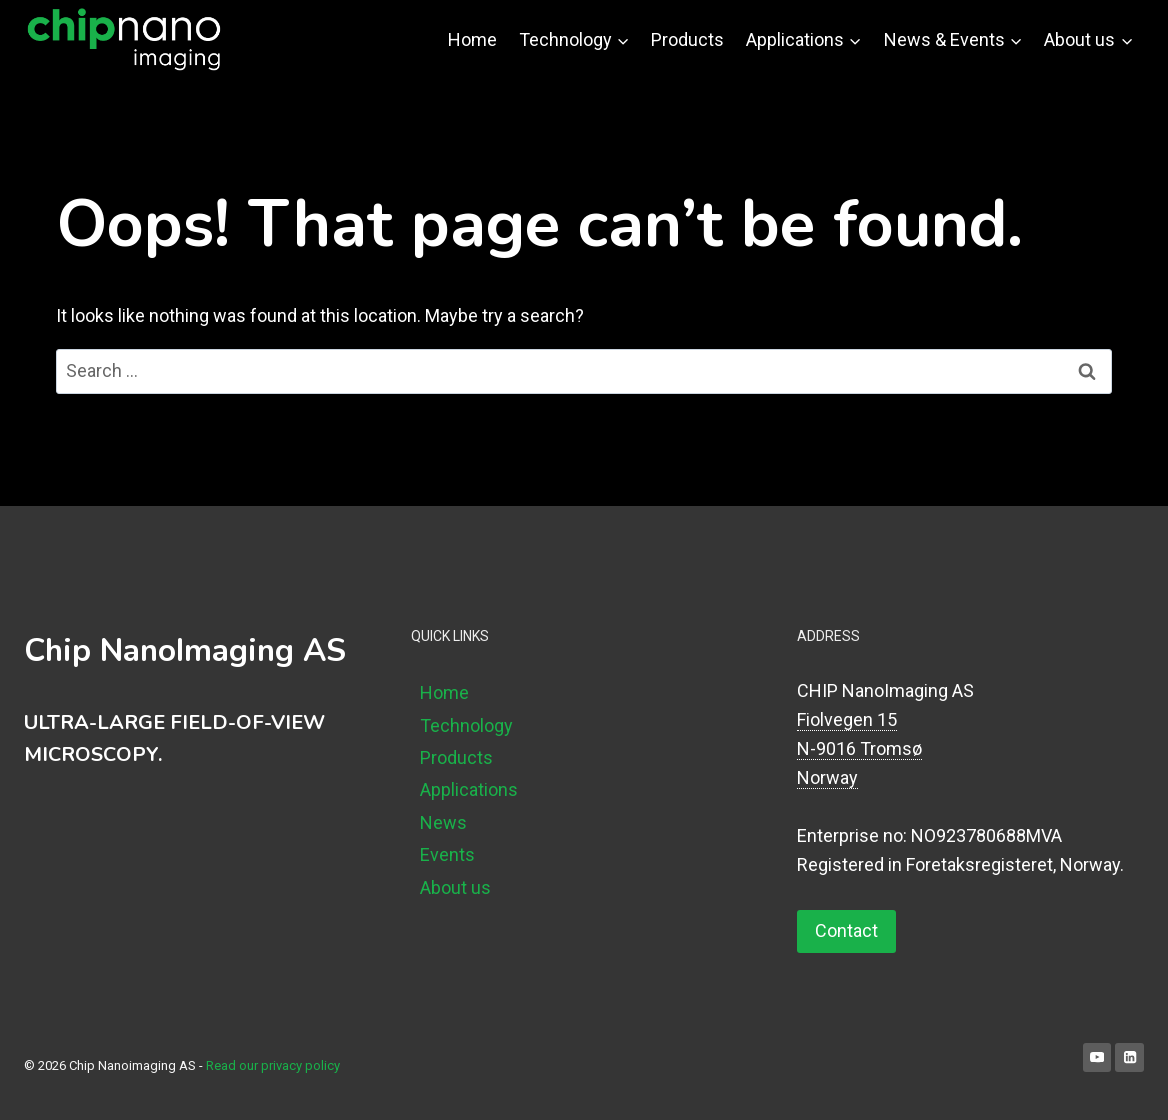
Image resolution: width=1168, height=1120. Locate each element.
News (443, 822)
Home (472, 39)
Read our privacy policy (273, 1065)
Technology (466, 725)
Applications (469, 789)
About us (455, 887)
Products (687, 39)
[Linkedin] (1129, 1057)
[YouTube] (1097, 1057)
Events (447, 854)
